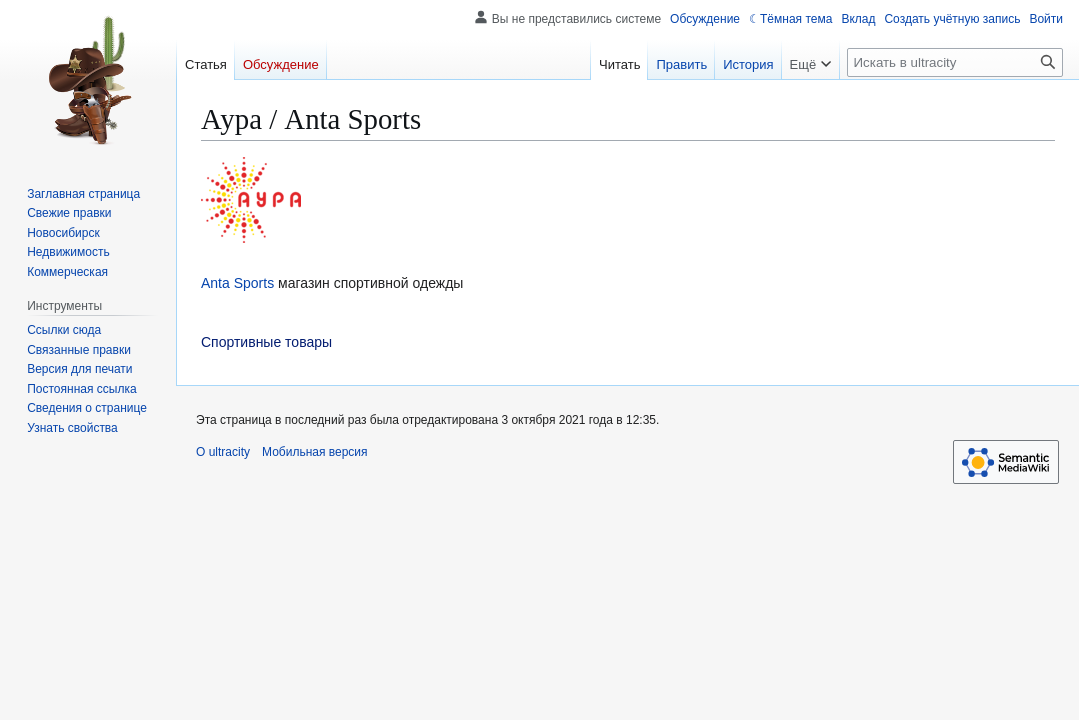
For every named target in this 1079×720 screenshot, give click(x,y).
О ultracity (223, 452)
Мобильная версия (315, 452)
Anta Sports (237, 283)
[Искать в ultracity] (955, 62)
